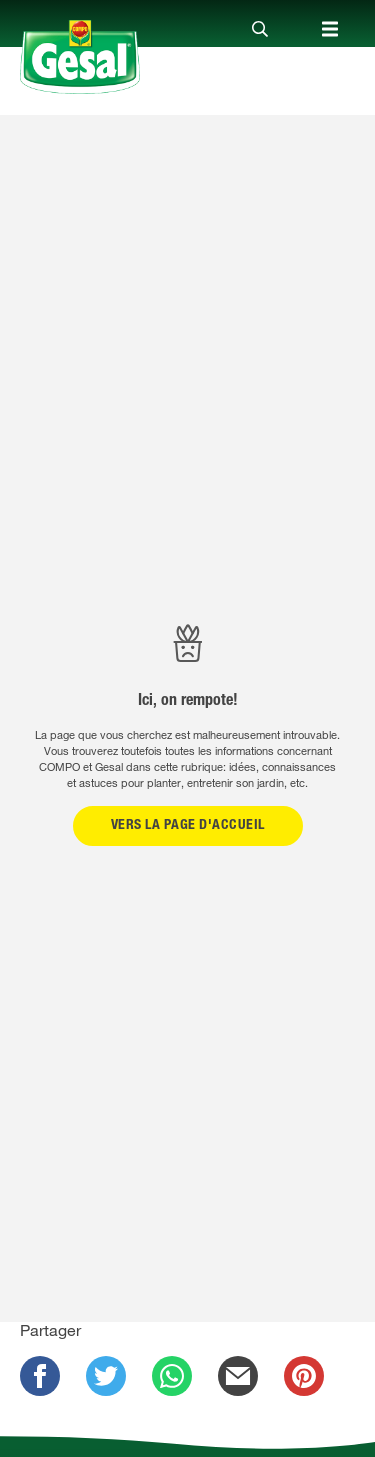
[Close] (260, 30)
